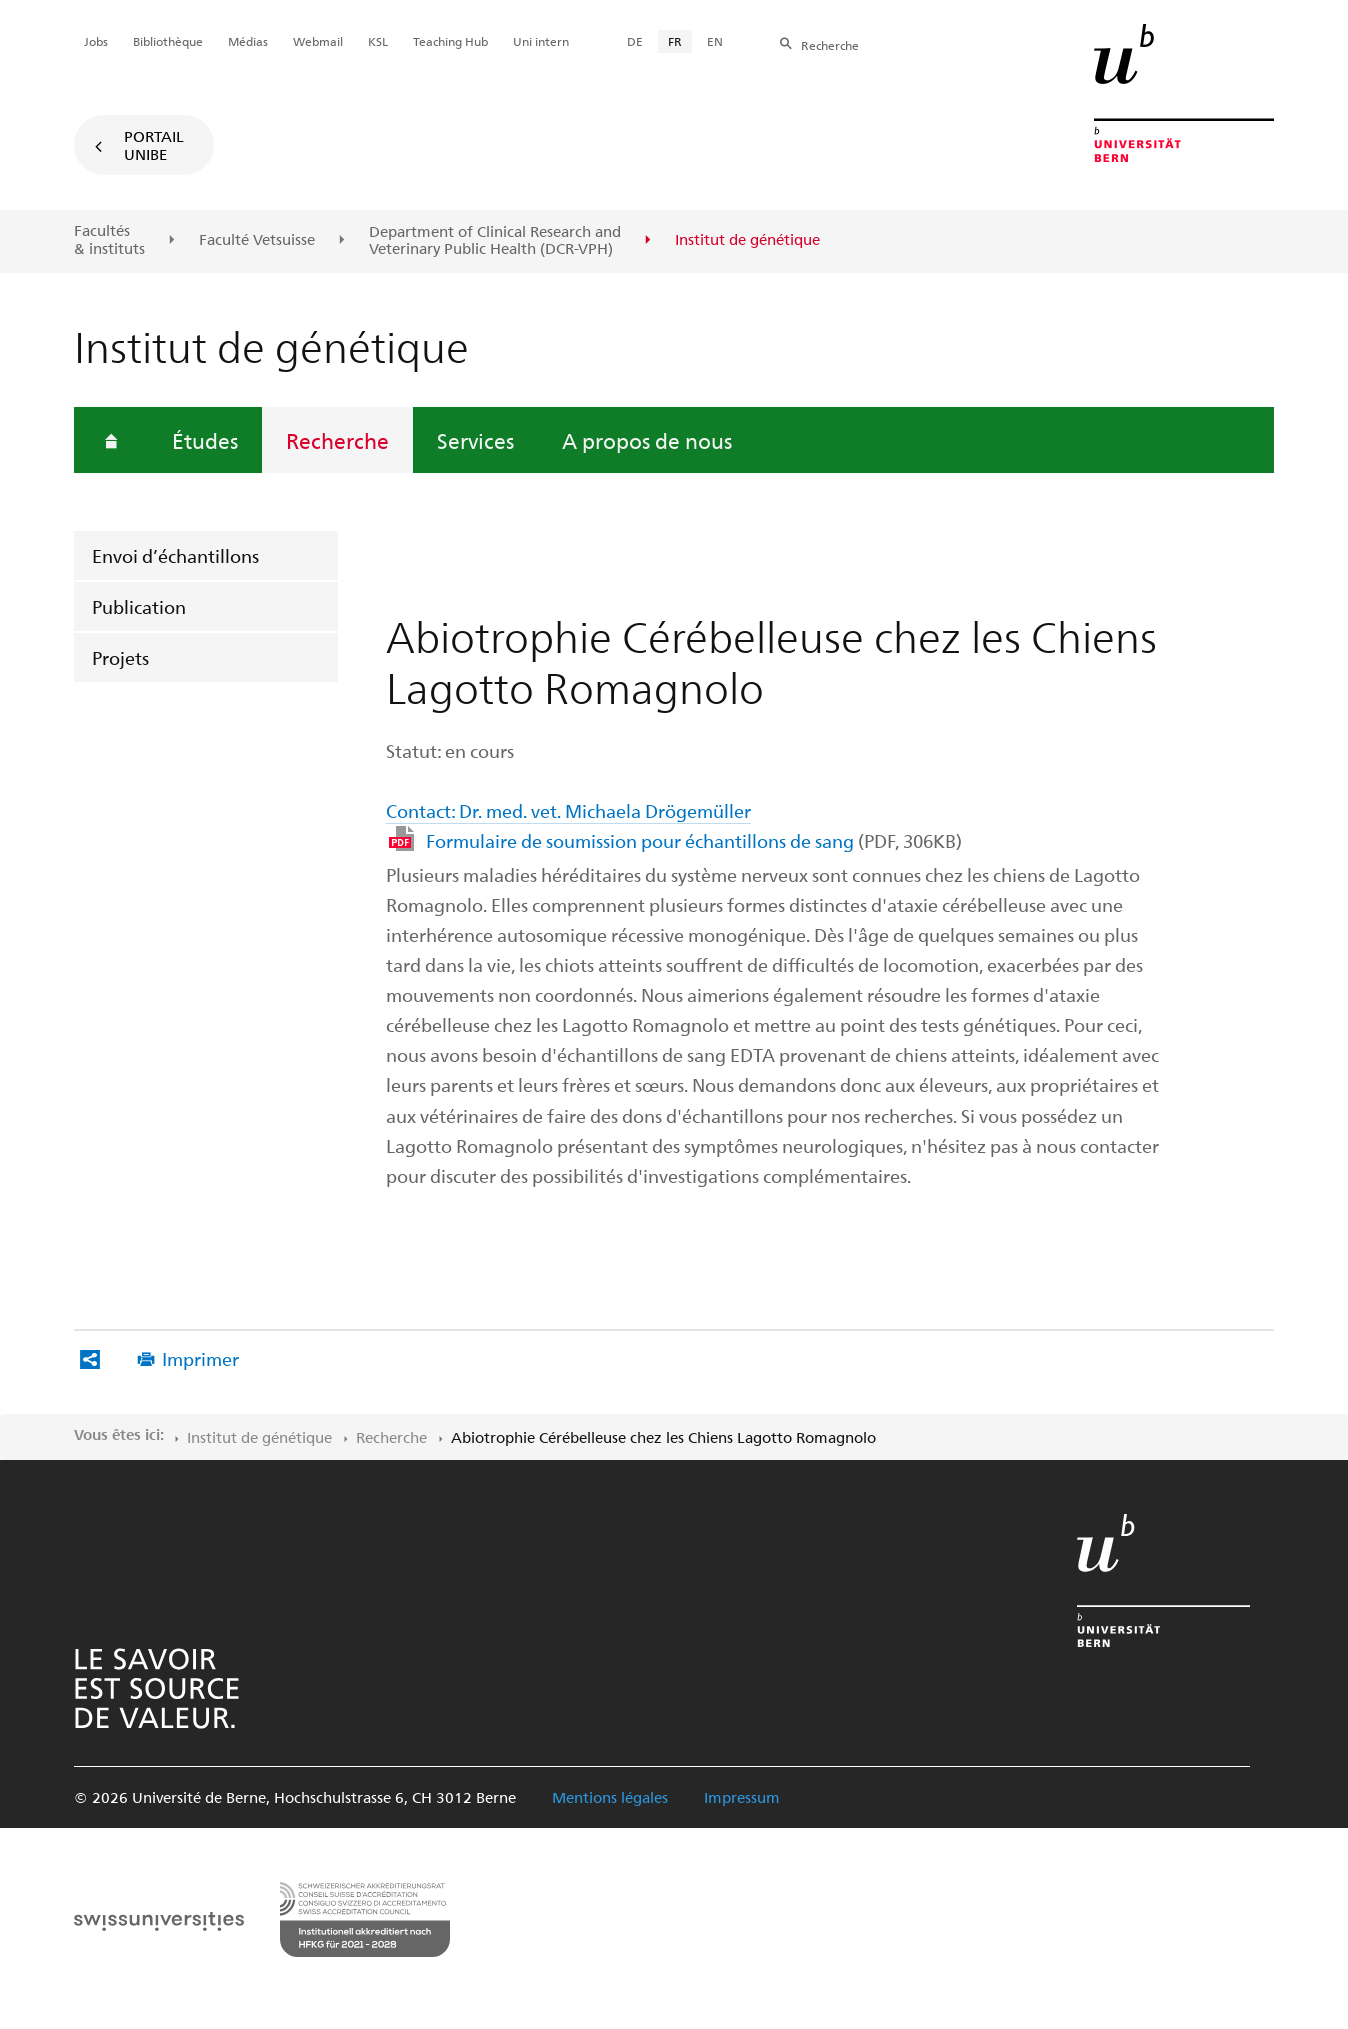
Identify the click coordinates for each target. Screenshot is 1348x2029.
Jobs (96, 41)
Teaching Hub (450, 41)
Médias (248, 41)
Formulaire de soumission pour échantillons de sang (694, 840)
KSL (378, 41)
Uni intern (541, 41)
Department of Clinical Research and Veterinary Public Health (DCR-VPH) (495, 240)
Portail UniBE (154, 145)
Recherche (337, 440)
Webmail (318, 41)
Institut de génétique (259, 1437)
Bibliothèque (168, 41)
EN (715, 41)
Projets (120, 657)
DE (635, 41)
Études (205, 440)
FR (675, 41)
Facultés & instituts (109, 239)
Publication (139, 606)
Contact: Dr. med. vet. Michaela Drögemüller (568, 810)
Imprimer (200, 1358)
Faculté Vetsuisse (257, 240)
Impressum (742, 1797)
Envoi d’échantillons (175, 555)
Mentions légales (610, 1797)
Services (475, 440)
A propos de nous (647, 440)
